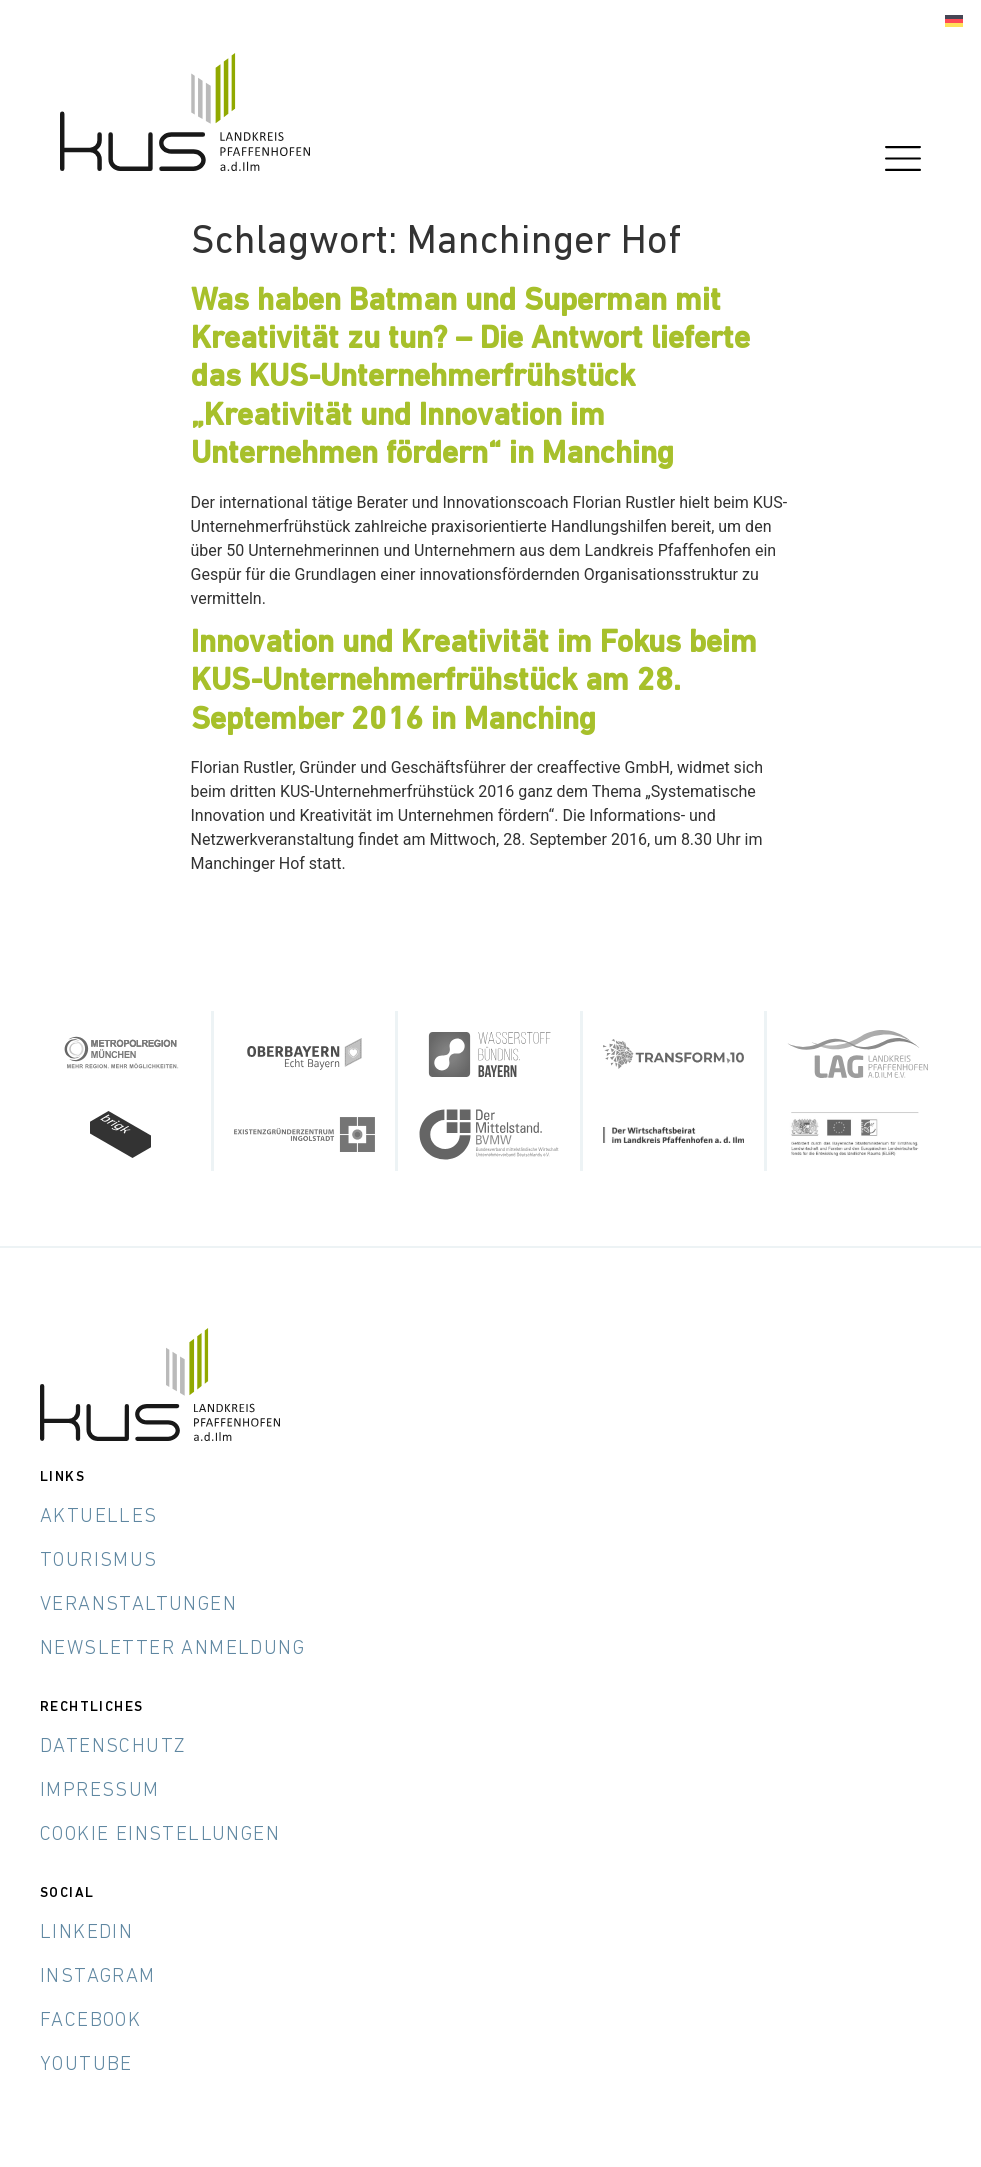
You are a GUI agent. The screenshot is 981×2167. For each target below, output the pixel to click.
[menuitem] (954, 21)
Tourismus (99, 1561)
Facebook (90, 2021)
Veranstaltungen (138, 1605)
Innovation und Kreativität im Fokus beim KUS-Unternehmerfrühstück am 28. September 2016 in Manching (474, 682)
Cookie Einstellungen (160, 1835)
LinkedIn (86, 1933)
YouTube (86, 2065)
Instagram (98, 1977)
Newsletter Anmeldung (172, 1649)
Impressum (100, 1791)
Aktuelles (99, 1517)
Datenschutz (113, 1747)
